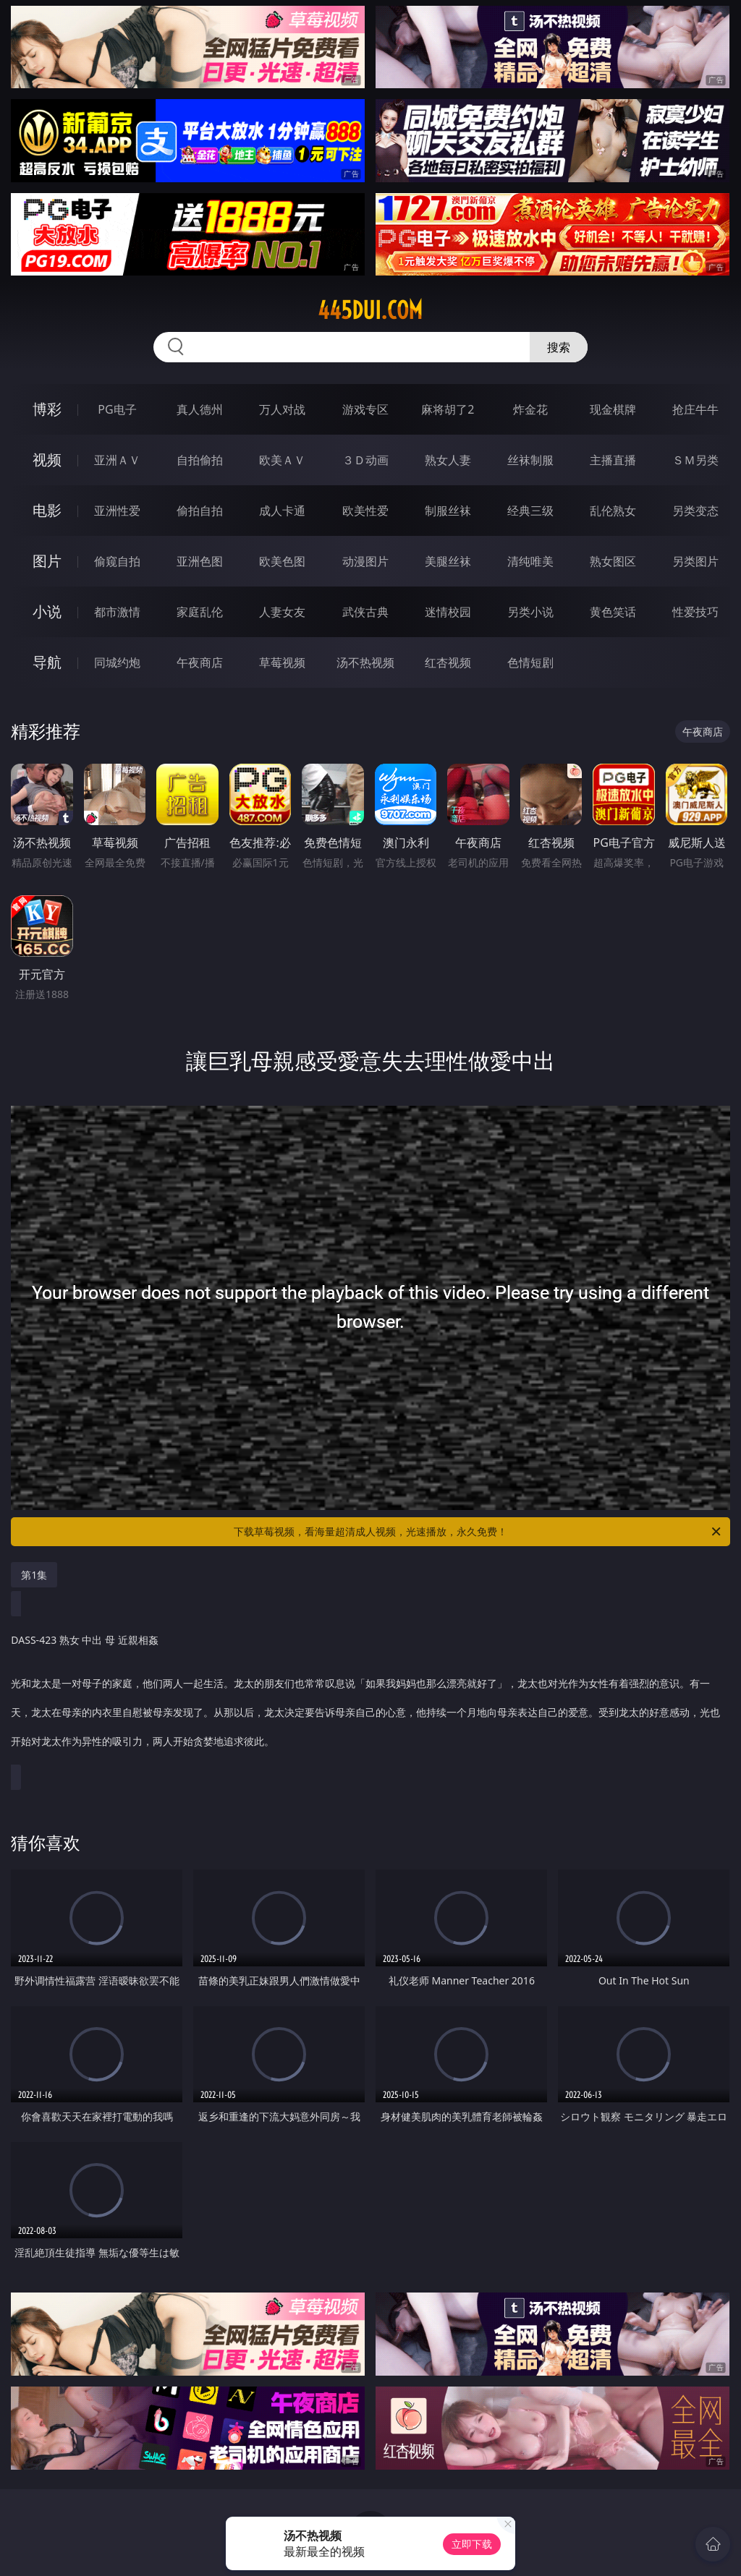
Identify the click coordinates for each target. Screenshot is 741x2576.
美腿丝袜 (448, 561)
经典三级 (530, 511)
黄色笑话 (613, 612)
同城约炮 (117, 662)
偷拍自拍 (200, 511)
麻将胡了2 (447, 409)
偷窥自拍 (117, 561)
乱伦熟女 (613, 511)
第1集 (34, 1575)
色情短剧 (530, 662)
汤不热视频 (365, 662)
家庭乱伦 (200, 612)
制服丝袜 (448, 511)
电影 (47, 510)
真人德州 (200, 409)
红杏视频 (448, 662)
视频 (47, 459)
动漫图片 (365, 561)
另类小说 (530, 612)
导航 (47, 662)
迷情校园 (448, 612)
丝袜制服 (530, 460)
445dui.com (370, 310)
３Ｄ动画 (365, 460)
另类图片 (695, 561)
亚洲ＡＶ (117, 460)
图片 (47, 561)
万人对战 (282, 409)
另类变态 (695, 511)
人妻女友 (282, 612)
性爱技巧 (695, 612)
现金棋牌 (613, 409)
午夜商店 (200, 662)
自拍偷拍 (200, 460)
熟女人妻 (448, 460)
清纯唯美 (530, 561)
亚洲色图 (200, 561)
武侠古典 (365, 612)
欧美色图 (282, 561)
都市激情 (117, 612)
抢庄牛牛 (695, 409)
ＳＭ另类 (695, 460)
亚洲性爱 (117, 511)
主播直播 (613, 460)
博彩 (47, 409)
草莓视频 (282, 662)
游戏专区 (365, 409)
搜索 (558, 347)
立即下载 (472, 2544)
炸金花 (530, 409)
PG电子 (117, 409)
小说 (47, 611)
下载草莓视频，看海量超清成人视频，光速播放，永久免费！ (478, 1531)
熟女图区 (613, 561)
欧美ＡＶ (282, 460)
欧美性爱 (365, 511)
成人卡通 (282, 511)
